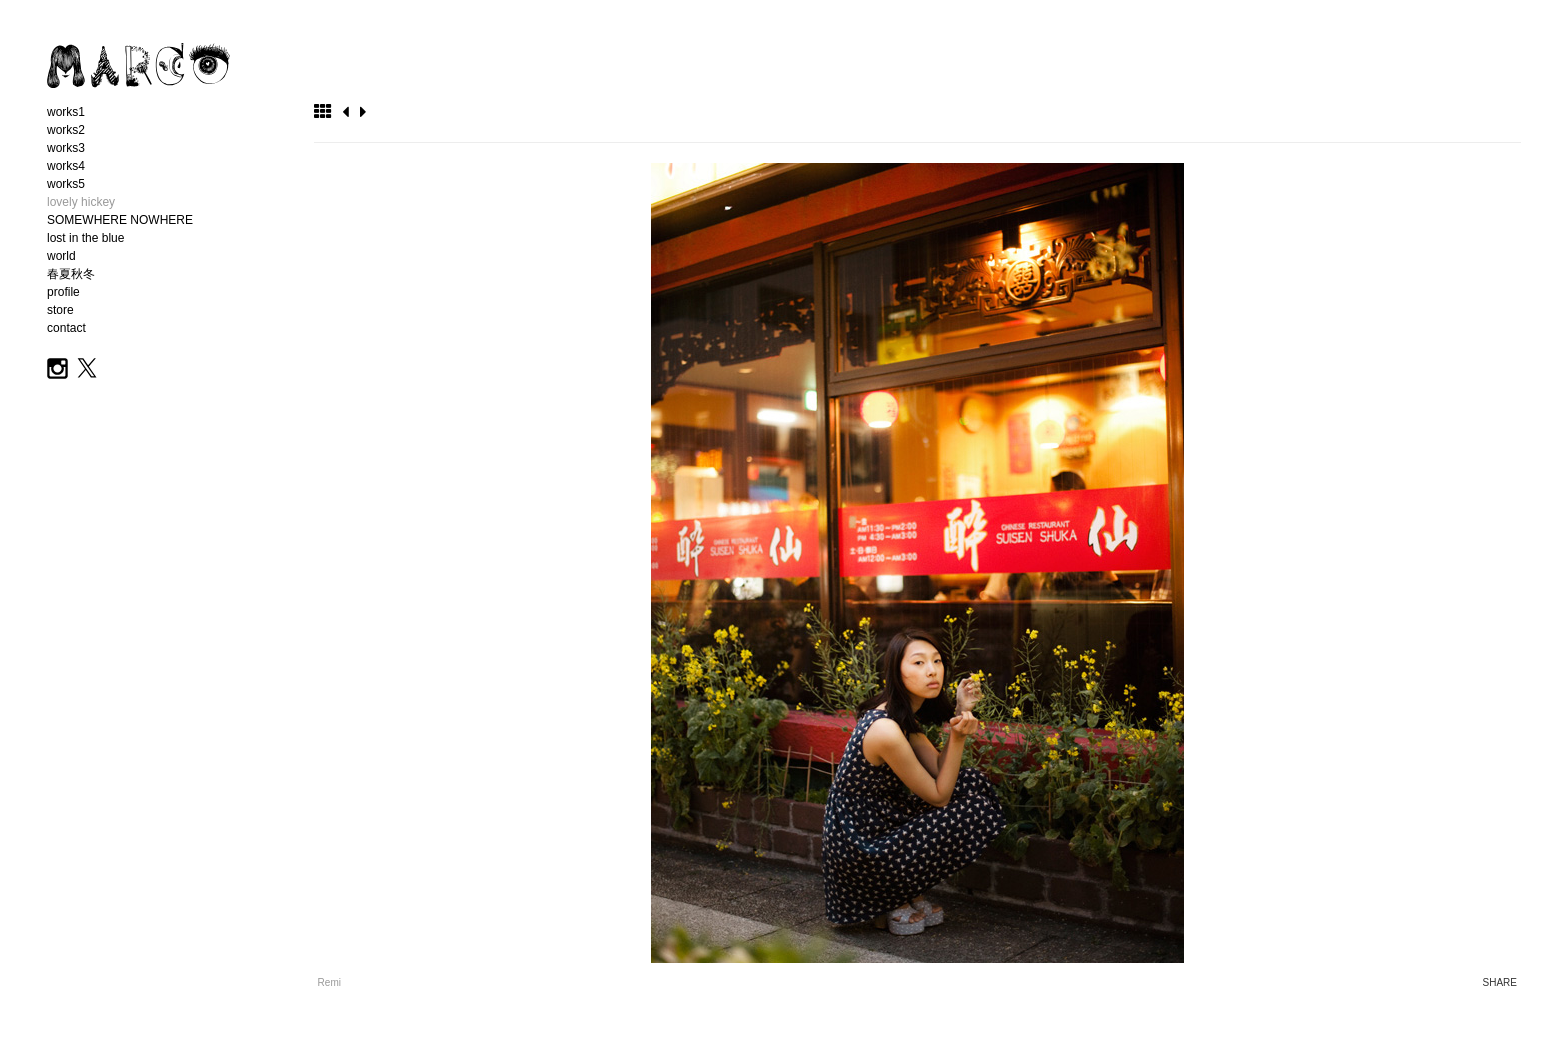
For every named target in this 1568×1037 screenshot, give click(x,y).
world (61, 256)
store (60, 310)
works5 (66, 184)
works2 (66, 130)
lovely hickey (81, 202)
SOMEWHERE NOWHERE (120, 220)
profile (63, 292)
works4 (66, 166)
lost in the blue (85, 238)
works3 (66, 148)
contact (66, 328)
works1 (66, 112)
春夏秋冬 (71, 274)
